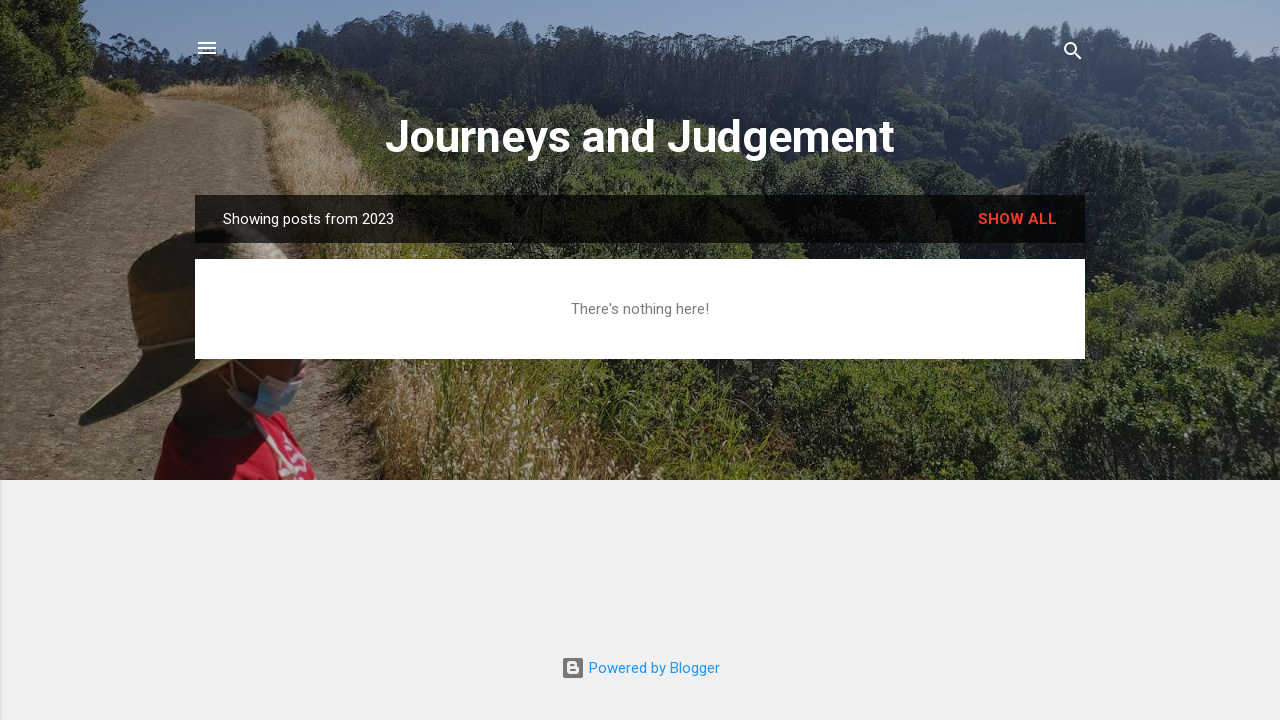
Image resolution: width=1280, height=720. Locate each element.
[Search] (1073, 54)
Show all (1017, 219)
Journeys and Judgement (640, 136)
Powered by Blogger (640, 668)
